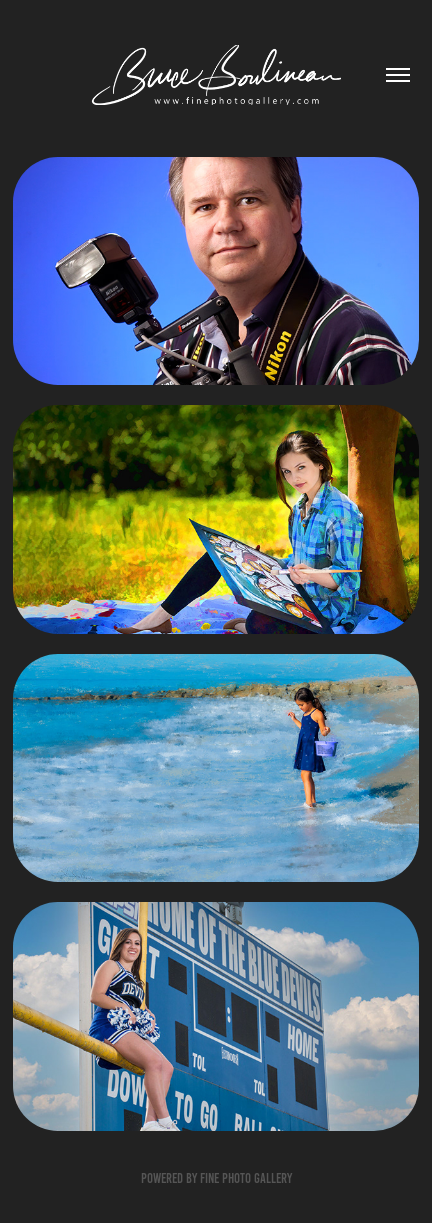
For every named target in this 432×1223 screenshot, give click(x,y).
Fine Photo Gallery (246, 1178)
